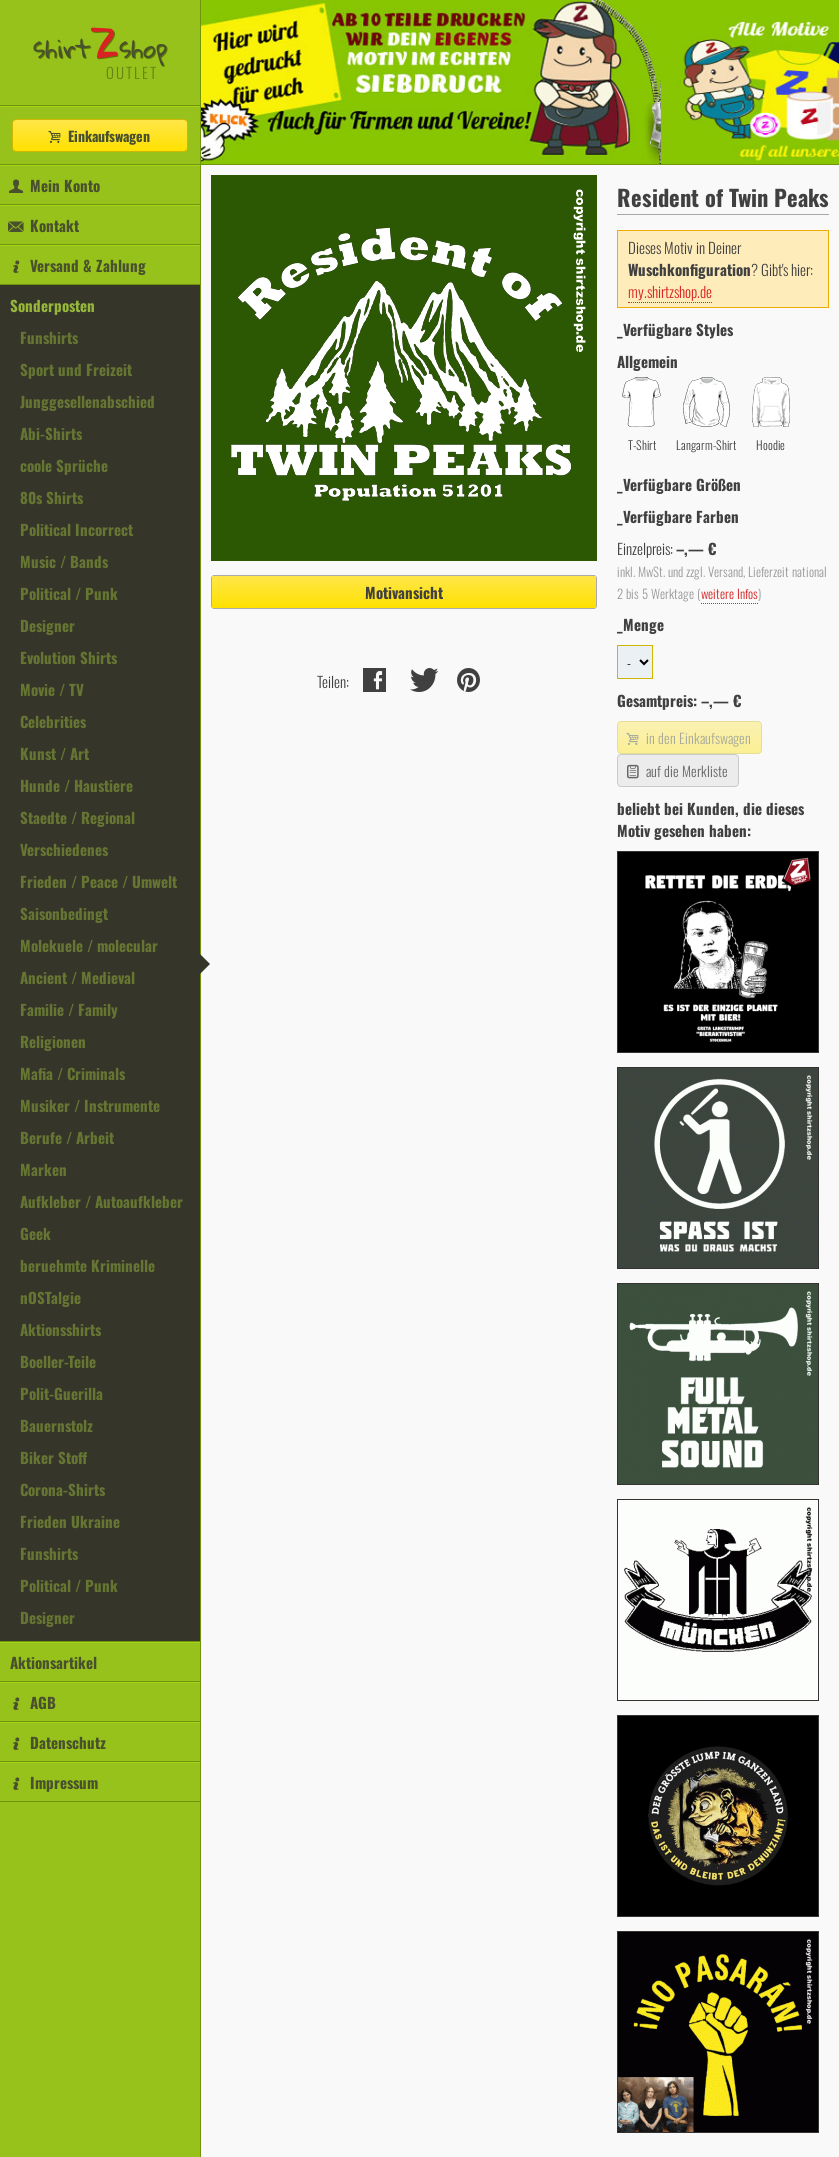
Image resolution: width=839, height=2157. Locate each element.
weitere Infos (729, 593)
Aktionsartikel (53, 1662)
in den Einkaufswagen (687, 737)
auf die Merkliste (675, 770)
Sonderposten (52, 305)
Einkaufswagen (98, 135)
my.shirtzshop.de (670, 291)
